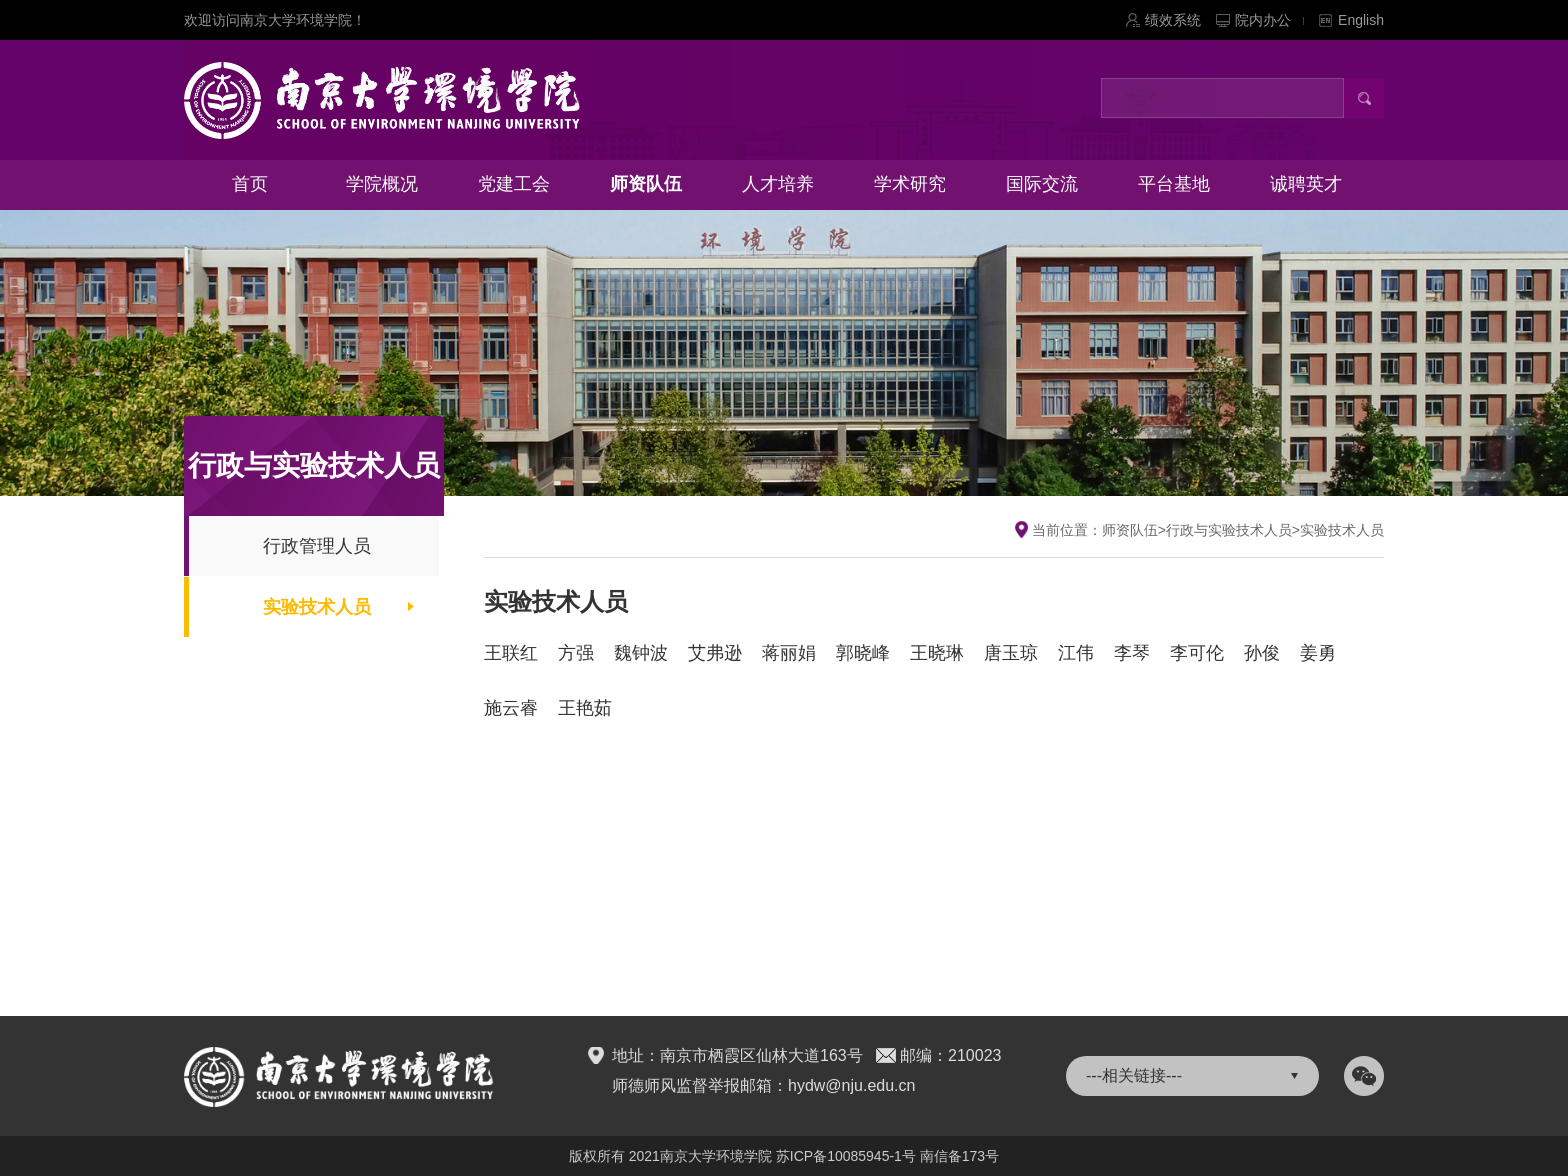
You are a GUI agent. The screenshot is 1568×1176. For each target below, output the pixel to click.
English (1361, 20)
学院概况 (382, 184)
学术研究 (910, 184)
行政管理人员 (317, 546)
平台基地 (1174, 184)
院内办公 (1269, 20)
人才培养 (778, 184)
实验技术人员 (317, 607)
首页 (250, 184)
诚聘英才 (1306, 184)
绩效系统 (1173, 20)
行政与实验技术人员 (1229, 530)
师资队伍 (646, 184)
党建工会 (514, 184)
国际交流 (1042, 184)
